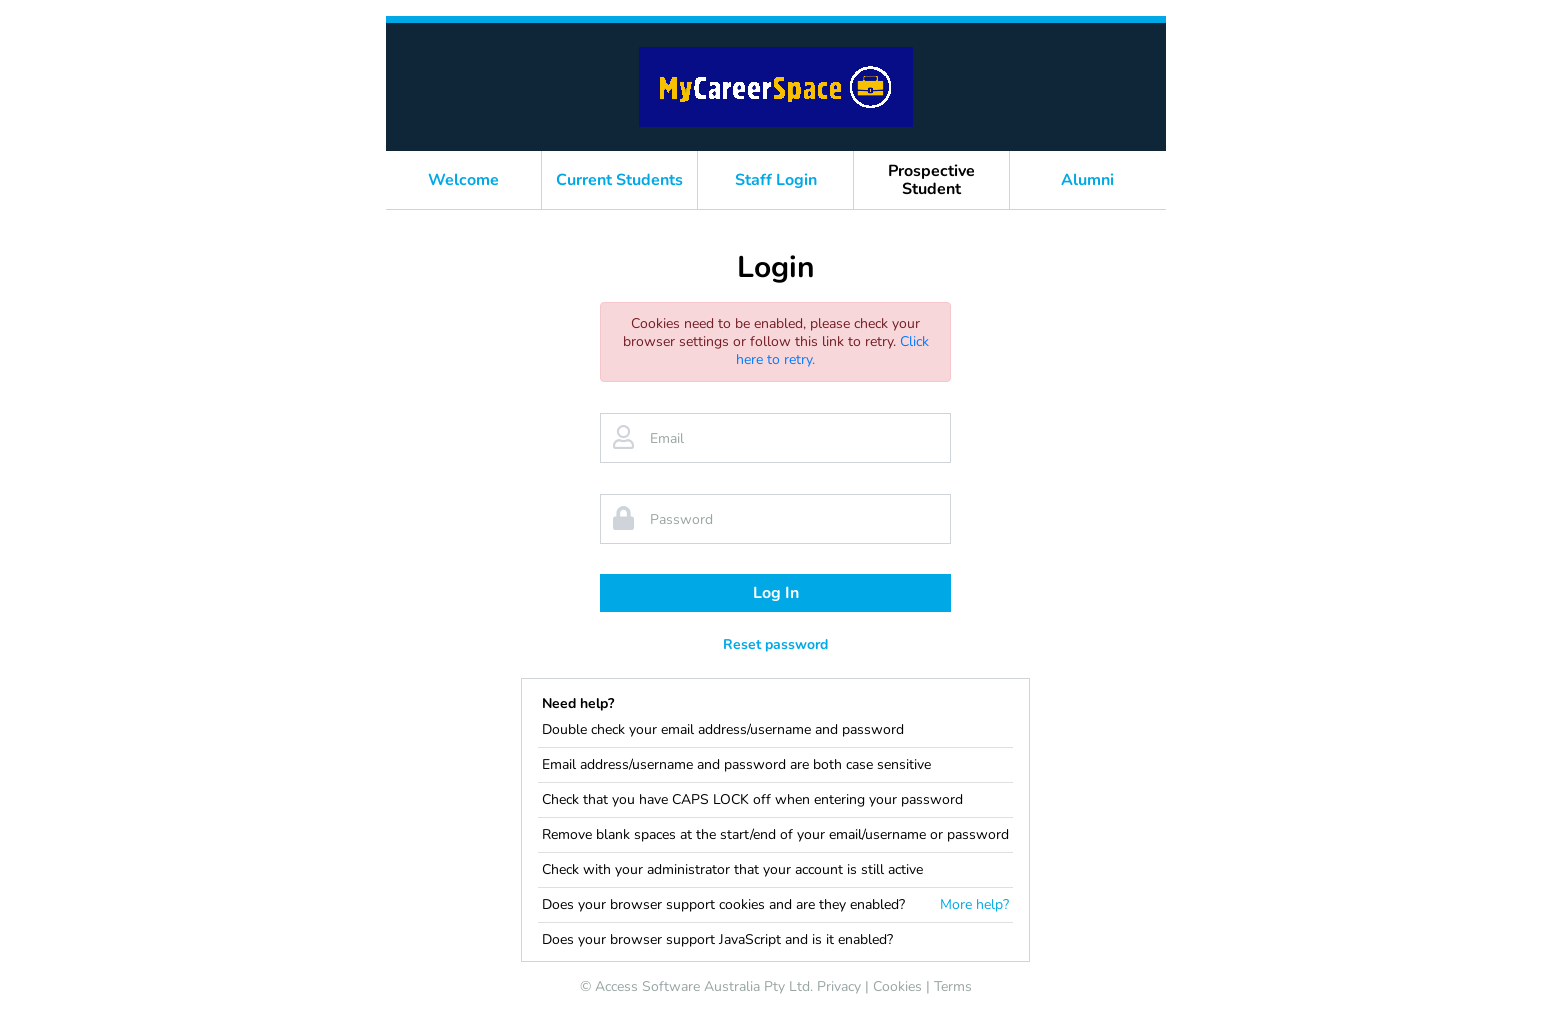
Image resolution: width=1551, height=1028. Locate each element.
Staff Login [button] (776, 180)
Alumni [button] (1087, 180)
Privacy (839, 986)
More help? (974, 905)
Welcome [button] (463, 180)
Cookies (897, 986)
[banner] (776, 87)
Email (667, 438)
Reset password (775, 644)
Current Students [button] (619, 180)
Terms (953, 986)
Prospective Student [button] (931, 180)
